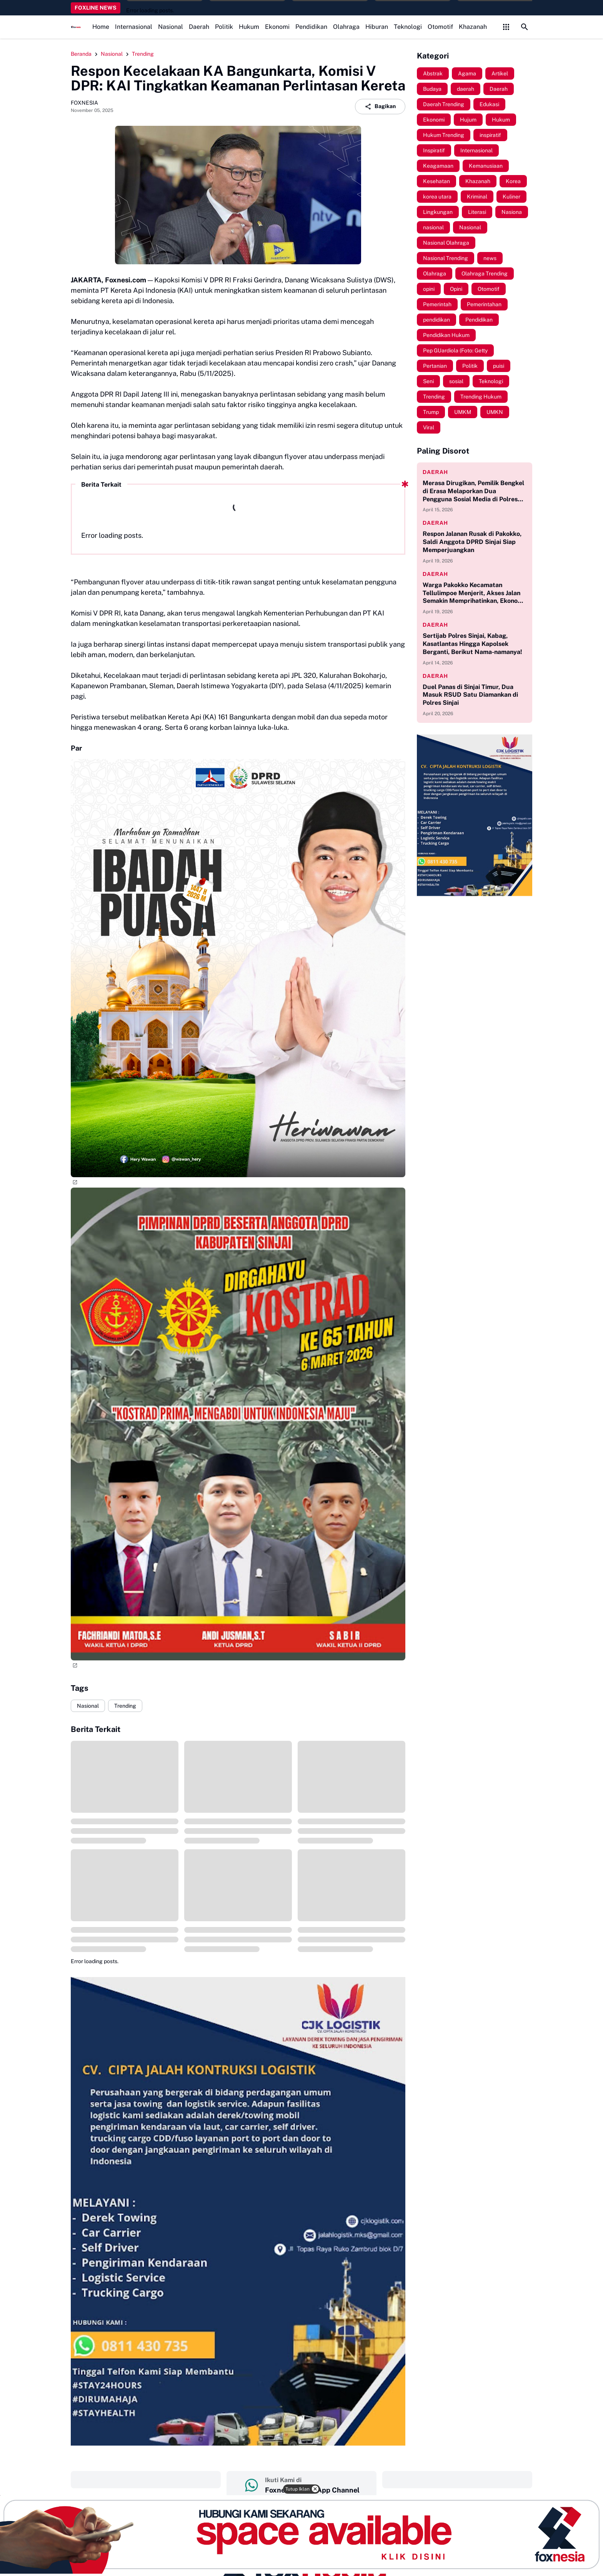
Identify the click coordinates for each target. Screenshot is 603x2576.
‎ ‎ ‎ (146, 2479)
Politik (224, 26)
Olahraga (346, 26)
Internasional (133, 26)
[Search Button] (524, 27)
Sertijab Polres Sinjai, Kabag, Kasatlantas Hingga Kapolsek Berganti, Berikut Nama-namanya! (472, 644)
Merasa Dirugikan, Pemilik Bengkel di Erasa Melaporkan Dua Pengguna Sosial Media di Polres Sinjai (473, 491)
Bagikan (380, 106)
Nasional (170, 26)
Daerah (199, 26)
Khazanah (473, 26)
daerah (435, 472)
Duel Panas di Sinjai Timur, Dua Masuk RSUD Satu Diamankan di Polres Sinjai (470, 695)
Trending (125, 1706)
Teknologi (408, 26)
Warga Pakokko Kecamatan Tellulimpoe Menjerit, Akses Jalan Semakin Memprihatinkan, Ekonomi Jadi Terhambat (474, 593)
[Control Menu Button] (506, 27)
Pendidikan (311, 26)
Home (100, 26)
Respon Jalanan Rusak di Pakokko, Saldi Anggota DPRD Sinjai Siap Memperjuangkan (472, 542)
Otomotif (440, 26)
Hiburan (376, 26)
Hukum (249, 26)
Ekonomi (277, 26)
